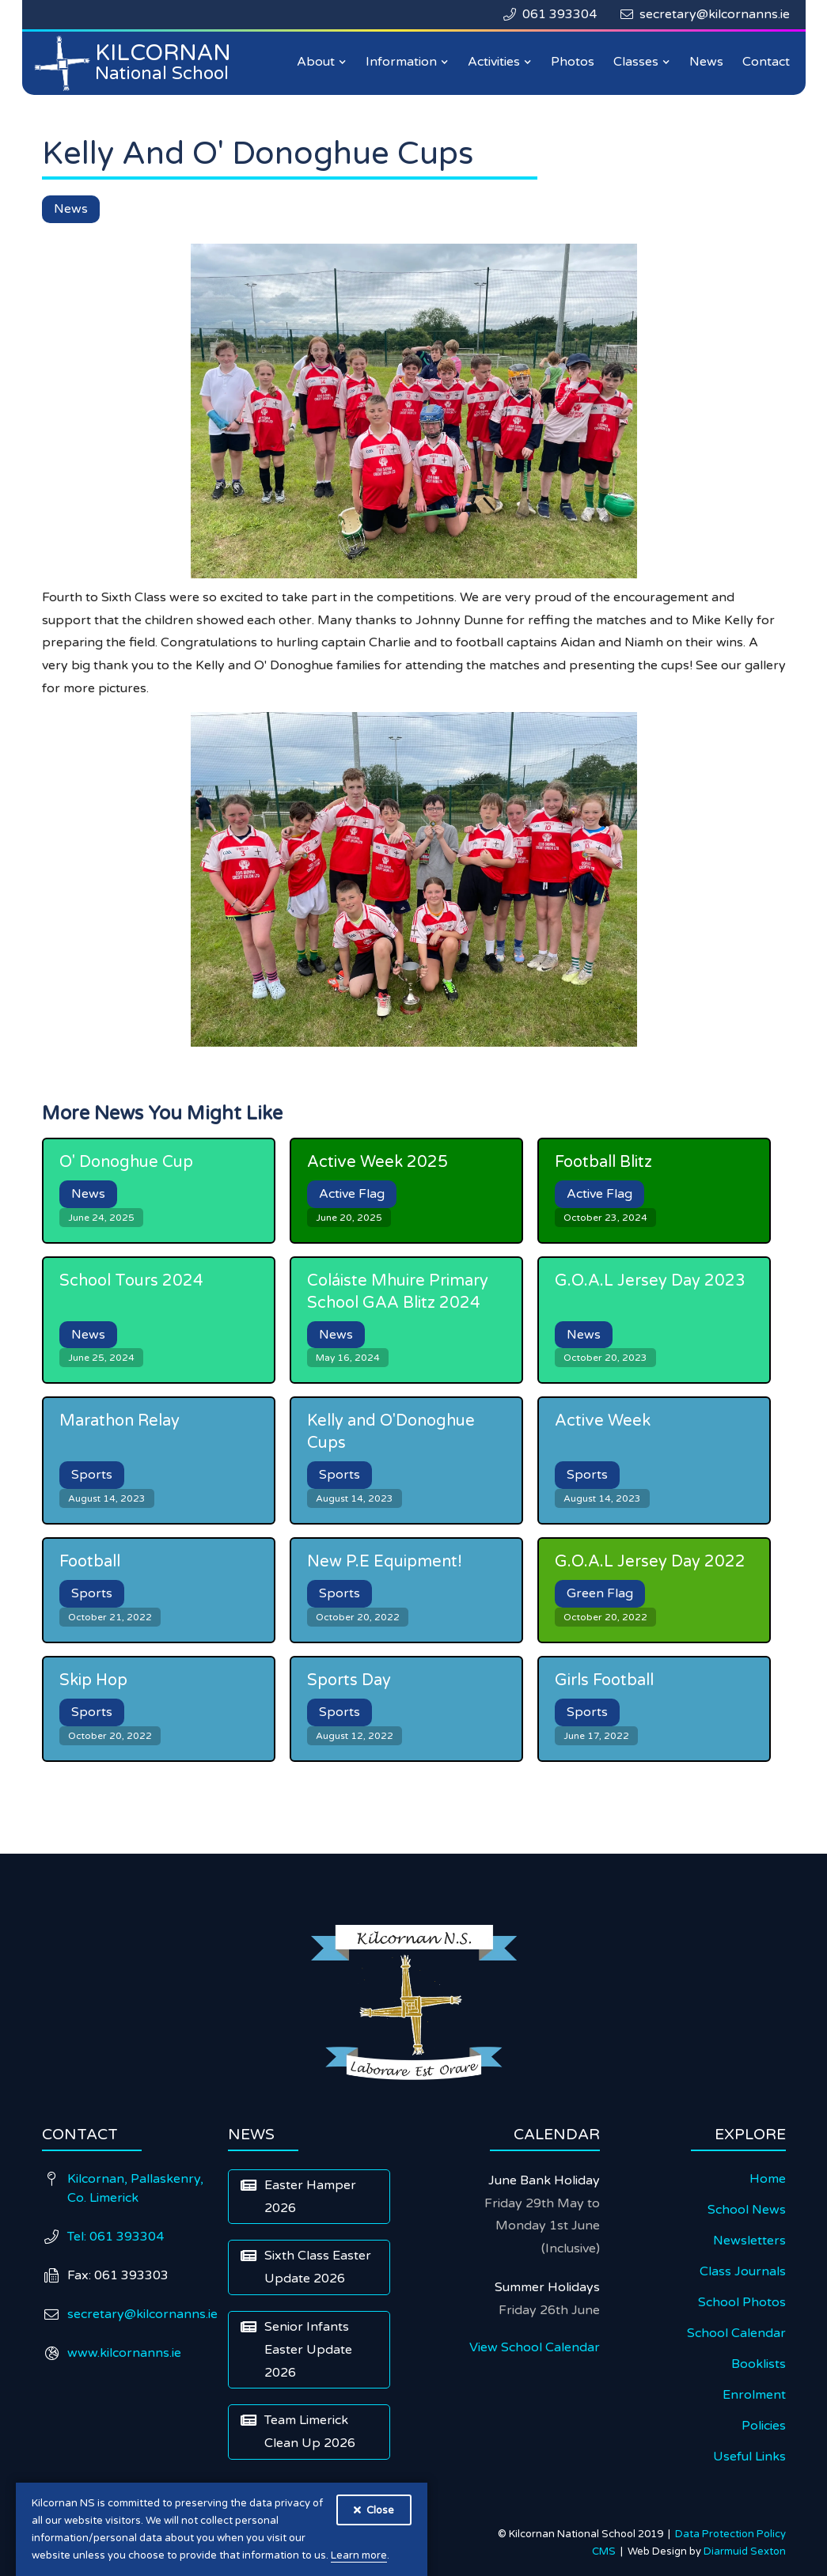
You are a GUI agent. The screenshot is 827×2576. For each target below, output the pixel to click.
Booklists (758, 2364)
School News (747, 2210)
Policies (764, 2426)
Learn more (359, 2555)
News (706, 62)
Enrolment (754, 2395)
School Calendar (736, 2333)
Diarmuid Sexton (745, 2551)
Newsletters (749, 2240)
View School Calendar (534, 2347)
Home (767, 2179)
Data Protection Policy (730, 2534)
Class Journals (743, 2271)
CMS (606, 2551)
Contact (766, 62)
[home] (137, 63)
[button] (321, 62)
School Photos (742, 2302)
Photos (572, 62)
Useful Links (749, 2456)
